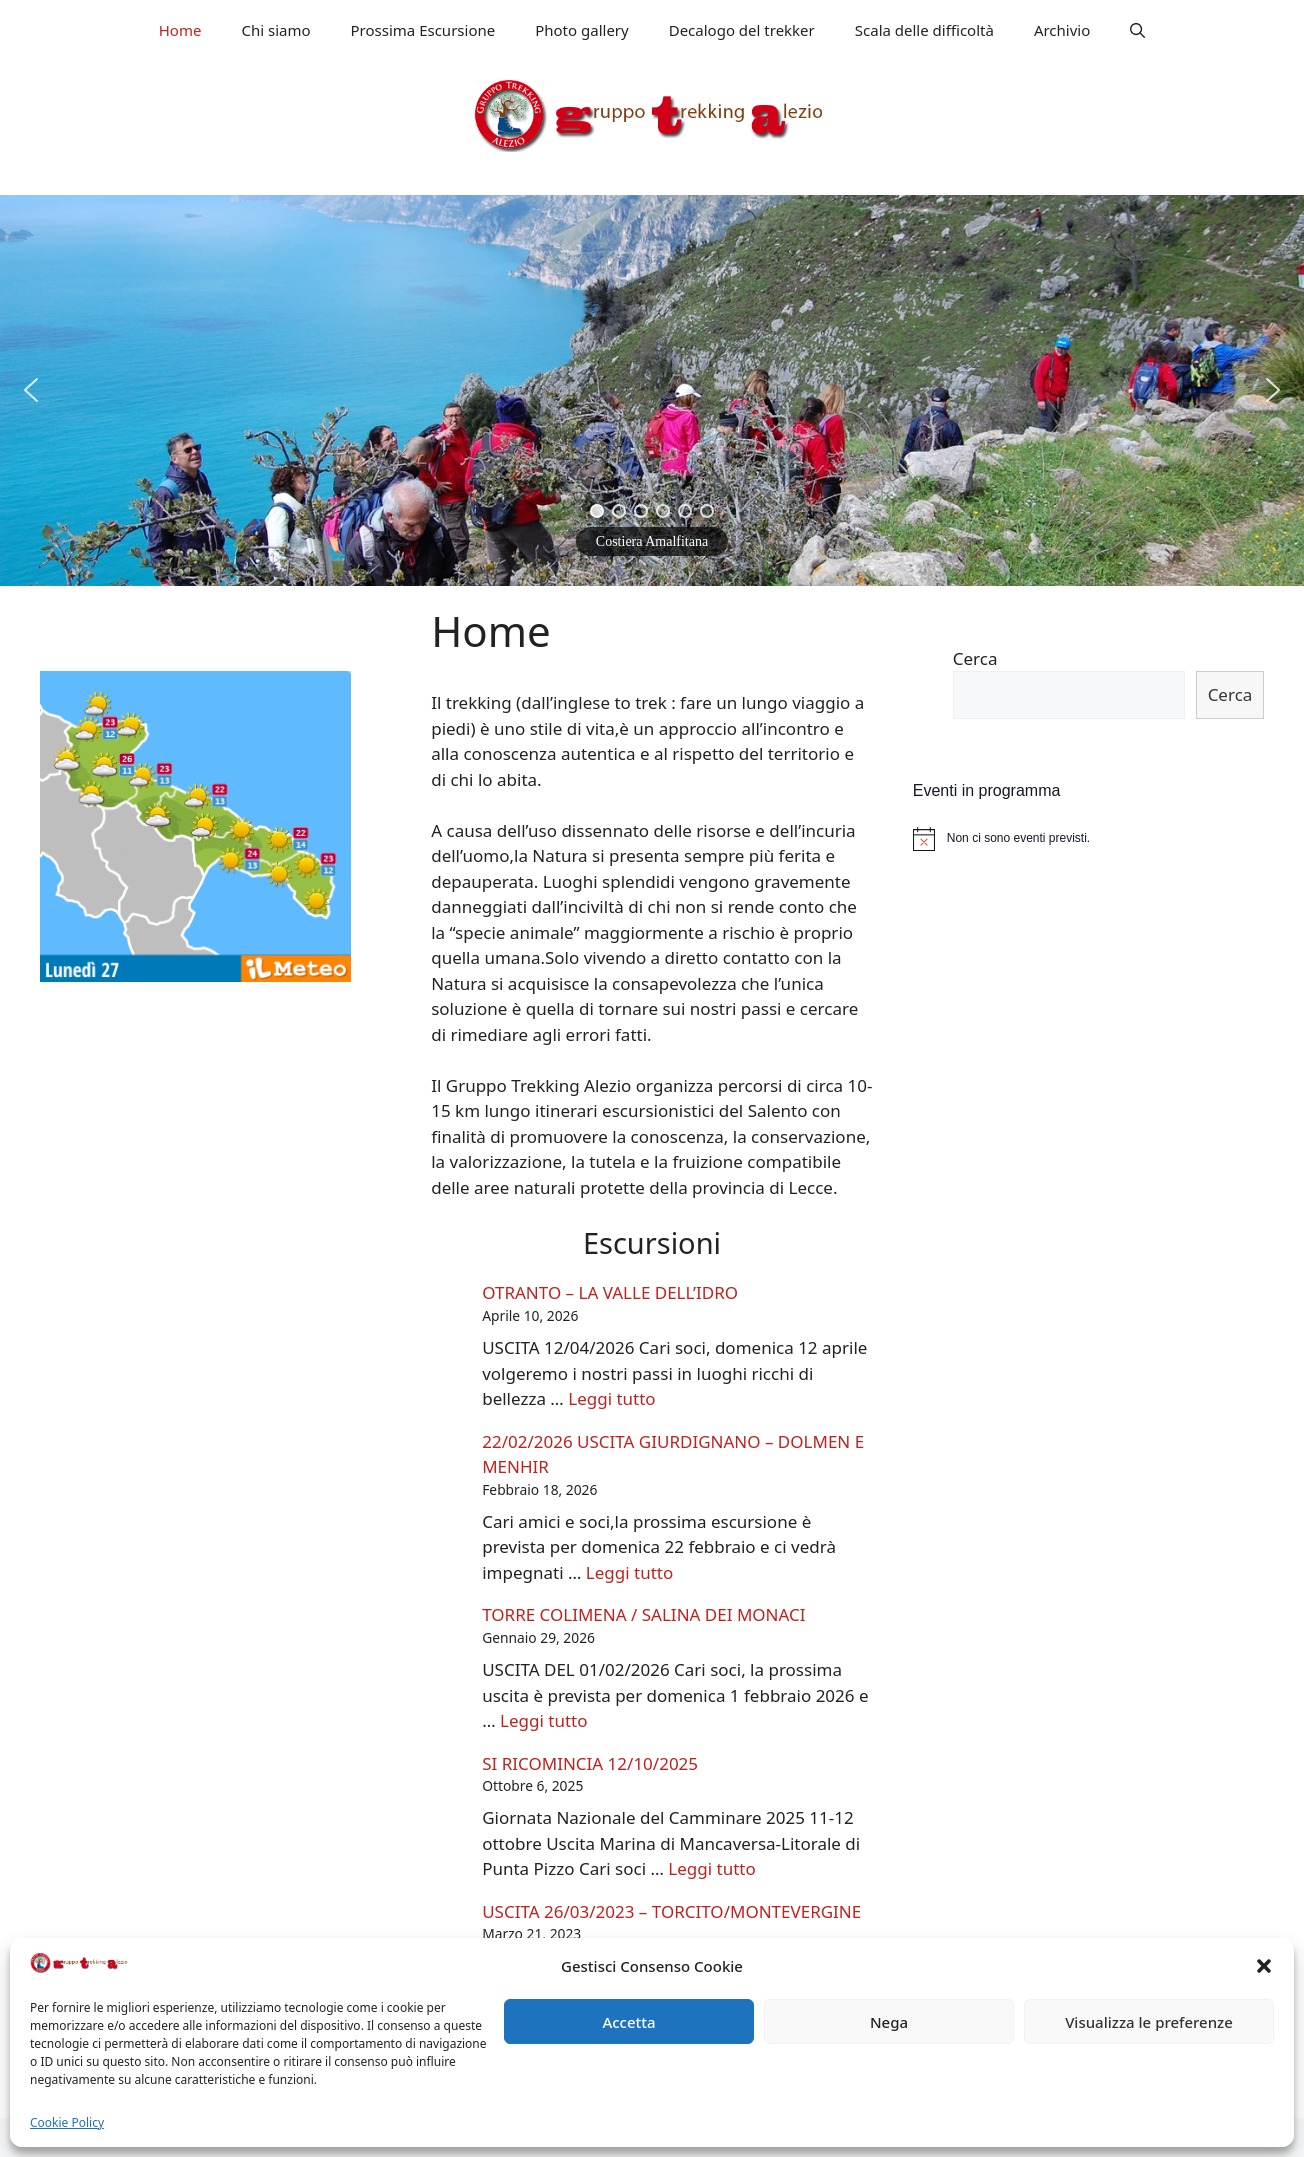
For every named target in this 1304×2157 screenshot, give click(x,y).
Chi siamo (275, 30)
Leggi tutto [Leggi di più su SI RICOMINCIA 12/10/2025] (711, 1868)
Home (180, 30)
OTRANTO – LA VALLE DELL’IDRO (610, 1292)
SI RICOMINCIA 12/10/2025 (590, 1763)
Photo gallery (582, 30)
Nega (889, 2022)
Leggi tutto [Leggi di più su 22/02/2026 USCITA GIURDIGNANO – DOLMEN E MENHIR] (629, 1572)
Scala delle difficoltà (924, 30)
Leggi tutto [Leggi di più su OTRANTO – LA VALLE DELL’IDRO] (611, 1398)
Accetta (628, 2022)
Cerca (975, 658)
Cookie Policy (67, 2122)
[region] (652, 390)
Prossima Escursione (423, 30)
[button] (1264, 1966)
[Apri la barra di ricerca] (1137, 30)
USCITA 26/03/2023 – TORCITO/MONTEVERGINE (671, 1911)
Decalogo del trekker (742, 30)
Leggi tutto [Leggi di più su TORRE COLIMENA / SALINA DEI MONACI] (543, 1720)
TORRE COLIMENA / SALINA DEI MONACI (643, 1614)
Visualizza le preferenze (1149, 2022)
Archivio (1062, 30)
